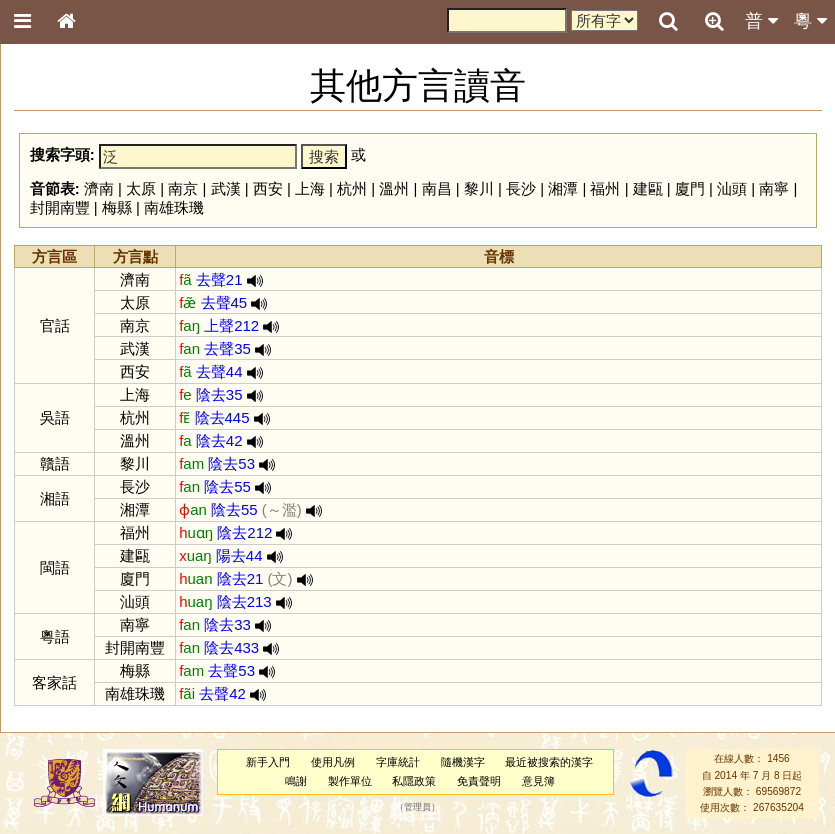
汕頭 (732, 188)
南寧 (774, 188)
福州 (605, 188)
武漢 (226, 188)
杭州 (352, 188)
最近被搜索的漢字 (549, 762)
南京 (183, 188)
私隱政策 (414, 781)
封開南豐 (60, 207)
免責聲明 (479, 781)
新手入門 (268, 762)
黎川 (479, 188)
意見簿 (538, 781)
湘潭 (563, 188)
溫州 (394, 188)
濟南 (99, 188)
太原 (141, 188)
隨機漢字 (463, 762)
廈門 (690, 188)
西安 (268, 188)
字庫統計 (398, 762)
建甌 (648, 188)
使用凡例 (333, 762)
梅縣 (117, 207)
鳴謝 (296, 781)
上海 (310, 188)
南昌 (437, 188)
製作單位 (350, 781)
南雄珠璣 (174, 207)
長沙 (521, 188)
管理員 (417, 808)
